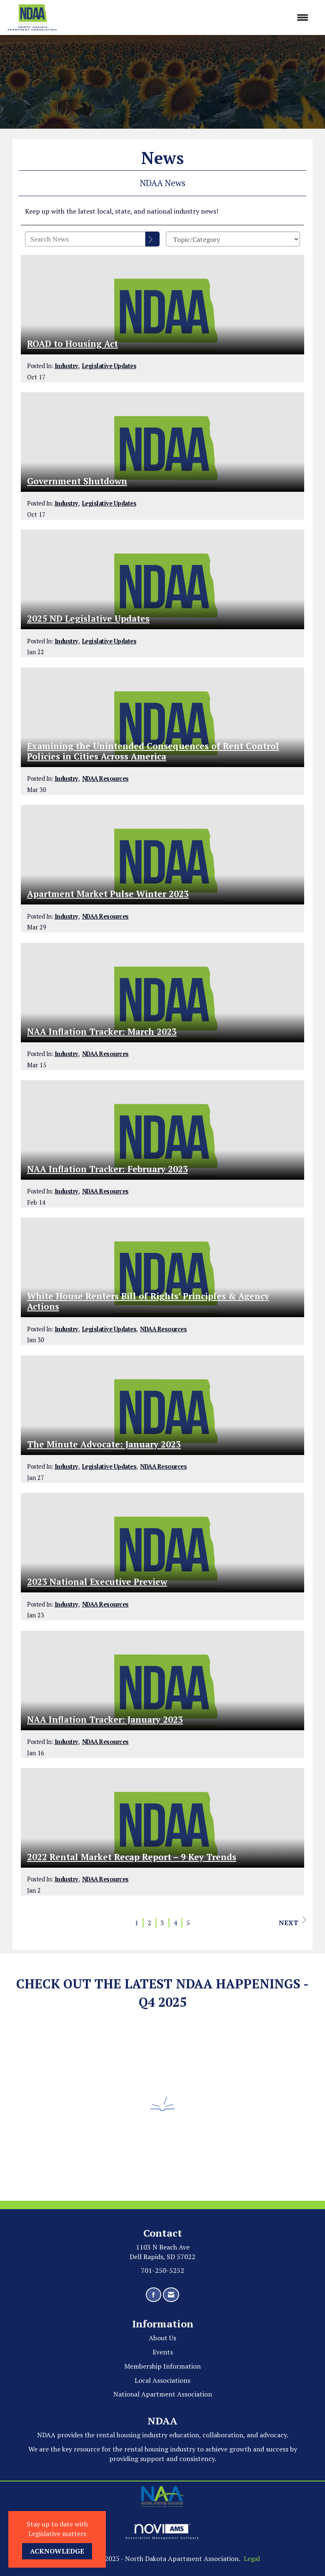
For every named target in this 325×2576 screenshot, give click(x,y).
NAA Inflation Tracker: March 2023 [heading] (102, 1031)
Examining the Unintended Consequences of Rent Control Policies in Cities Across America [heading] (153, 751)
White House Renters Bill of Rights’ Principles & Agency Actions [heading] (148, 1301)
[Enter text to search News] (85, 239)
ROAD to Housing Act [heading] (72, 344)
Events (162, 2352)
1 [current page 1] (136, 1922)
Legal (252, 2558)
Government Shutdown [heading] (77, 481)
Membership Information (162, 2366)
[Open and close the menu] (187, 18)
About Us (162, 2337)
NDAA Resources (105, 778)
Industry (66, 366)
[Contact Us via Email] (171, 2294)
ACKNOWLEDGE (57, 2551)
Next (292, 1921)
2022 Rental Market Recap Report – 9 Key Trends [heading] (131, 1857)
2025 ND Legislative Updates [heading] (88, 618)
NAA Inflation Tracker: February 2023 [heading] (107, 1169)
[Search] (152, 239)
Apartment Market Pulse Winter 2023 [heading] (108, 894)
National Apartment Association (162, 2394)
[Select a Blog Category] (233, 239)
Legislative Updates (109, 366)
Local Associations (162, 2380)
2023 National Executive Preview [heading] (97, 1582)
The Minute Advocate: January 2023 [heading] (104, 1444)
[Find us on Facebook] (153, 2294)
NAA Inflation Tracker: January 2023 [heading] (105, 1719)
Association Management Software (162, 2531)
